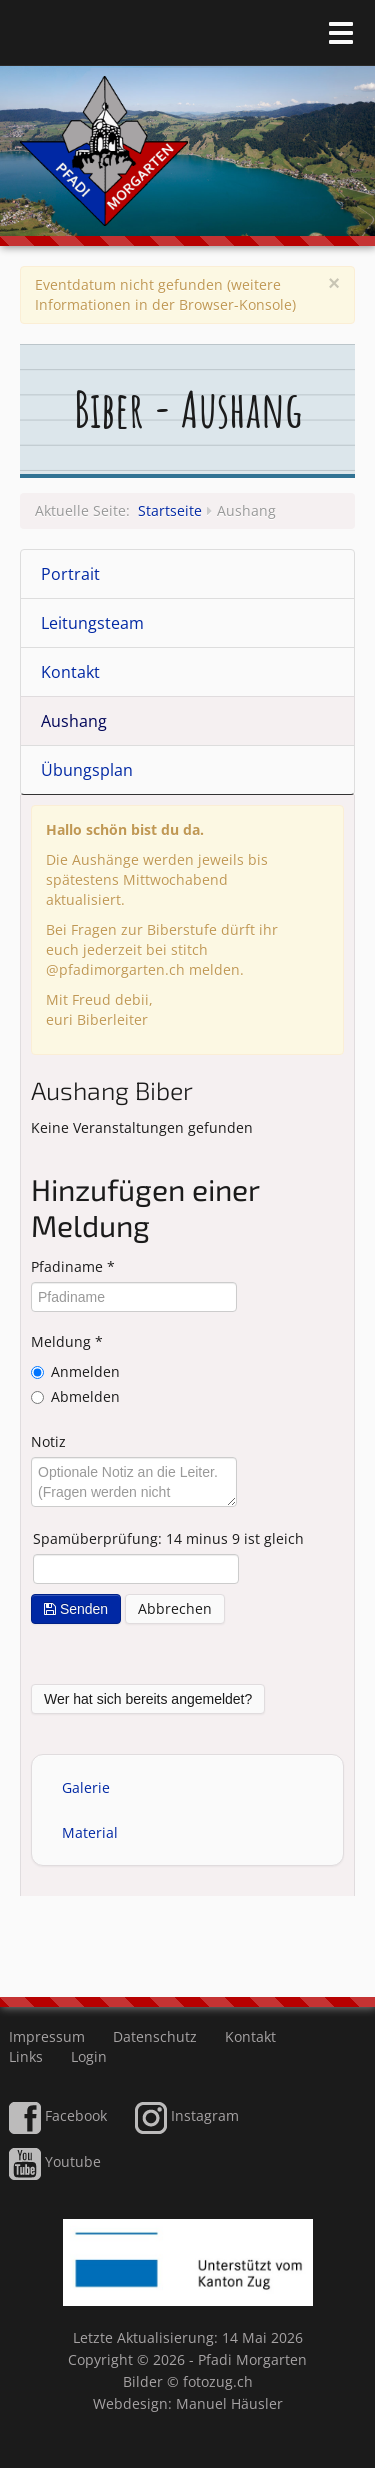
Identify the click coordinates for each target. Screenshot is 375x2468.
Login (89, 2056)
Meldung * (67, 1341)
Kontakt (70, 672)
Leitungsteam (92, 623)
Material (90, 1832)
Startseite (170, 510)
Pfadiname (73, 1266)
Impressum (47, 2036)
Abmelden (85, 1396)
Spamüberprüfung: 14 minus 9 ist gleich (168, 1538)
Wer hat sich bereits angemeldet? (148, 1699)
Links (26, 2056)
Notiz (48, 1441)
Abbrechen (175, 1608)
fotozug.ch (218, 2381)
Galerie (86, 1787)
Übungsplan (87, 770)
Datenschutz (155, 2036)
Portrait (70, 574)
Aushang (74, 721)
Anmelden (85, 1371)
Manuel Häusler (229, 2403)
